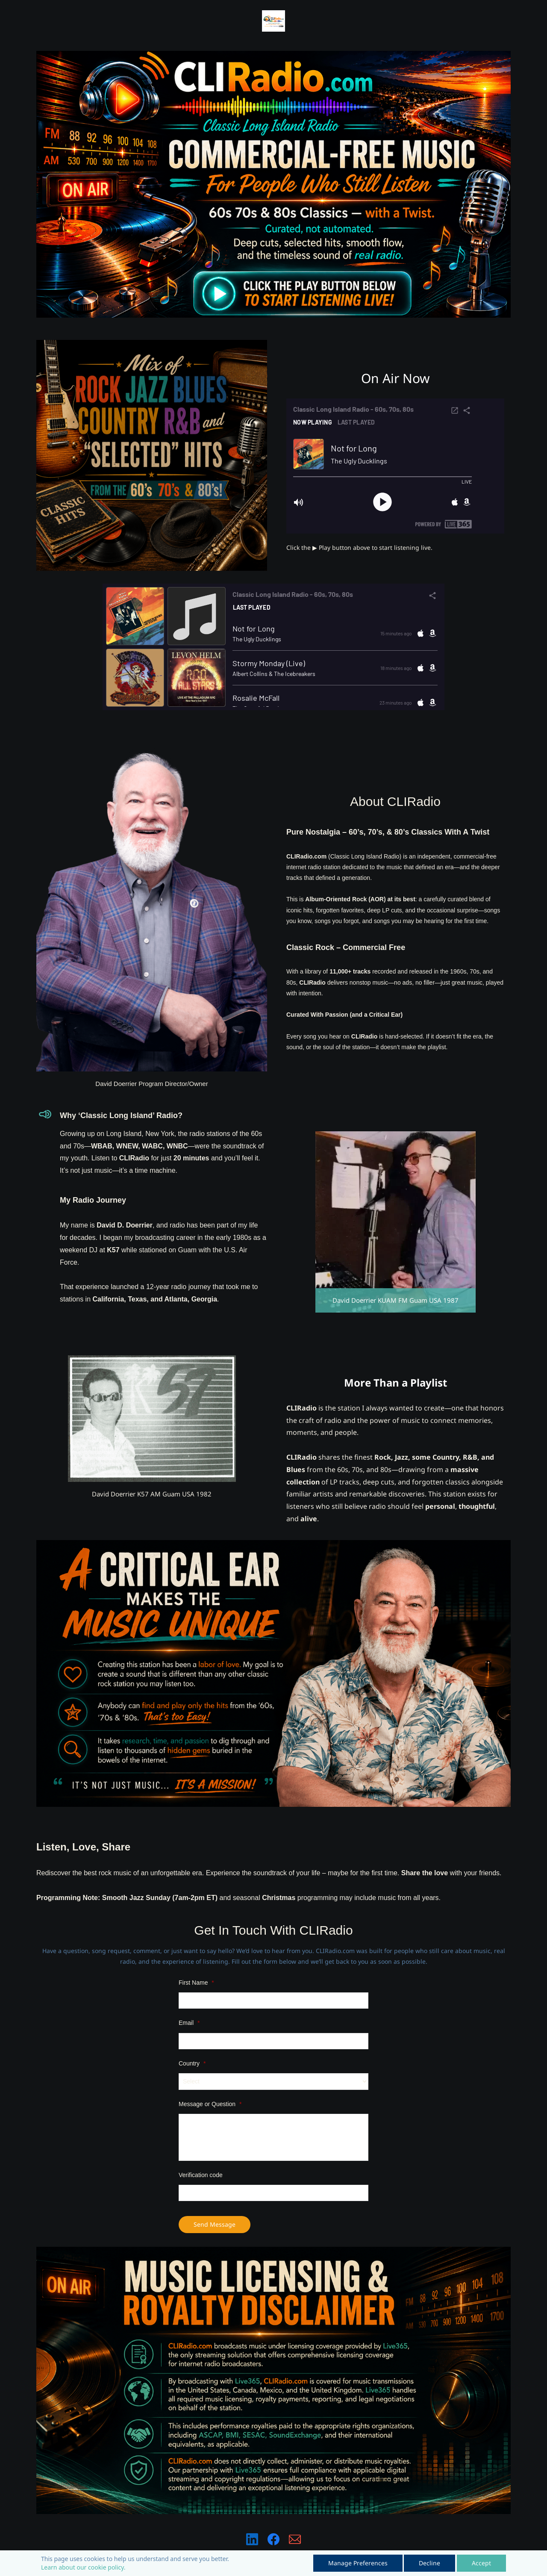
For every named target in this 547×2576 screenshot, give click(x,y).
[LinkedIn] (252, 2539)
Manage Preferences (358, 2563)
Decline (429, 2563)
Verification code (201, 2175)
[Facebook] (273, 2539)
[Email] (294, 2539)
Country (192, 2063)
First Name (196, 1982)
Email (189, 2022)
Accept (481, 2563)
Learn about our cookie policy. (83, 2567)
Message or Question (210, 2104)
